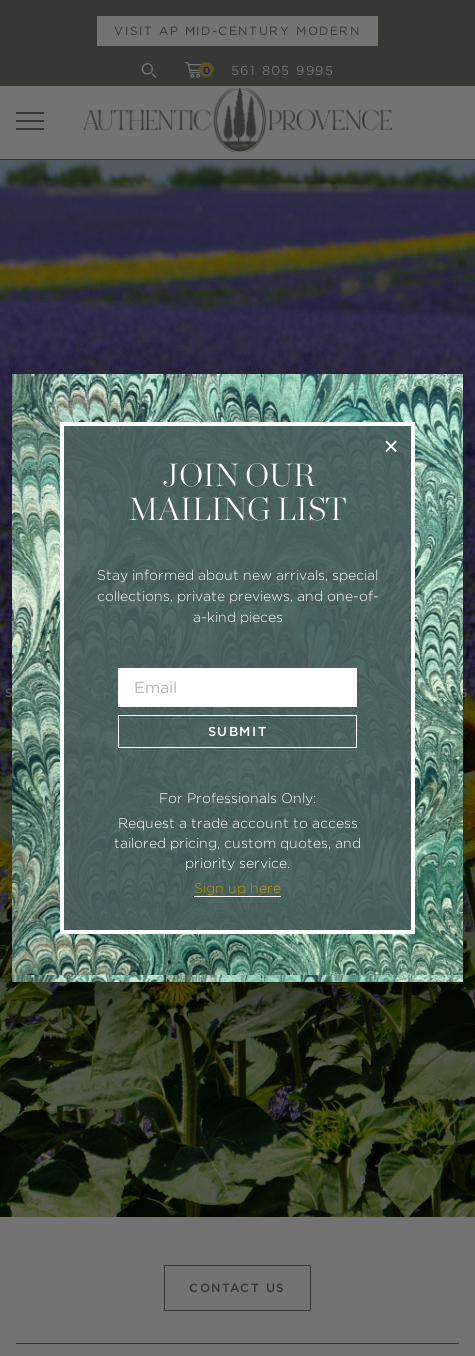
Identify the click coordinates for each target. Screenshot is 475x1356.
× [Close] (391, 445)
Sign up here (237, 888)
